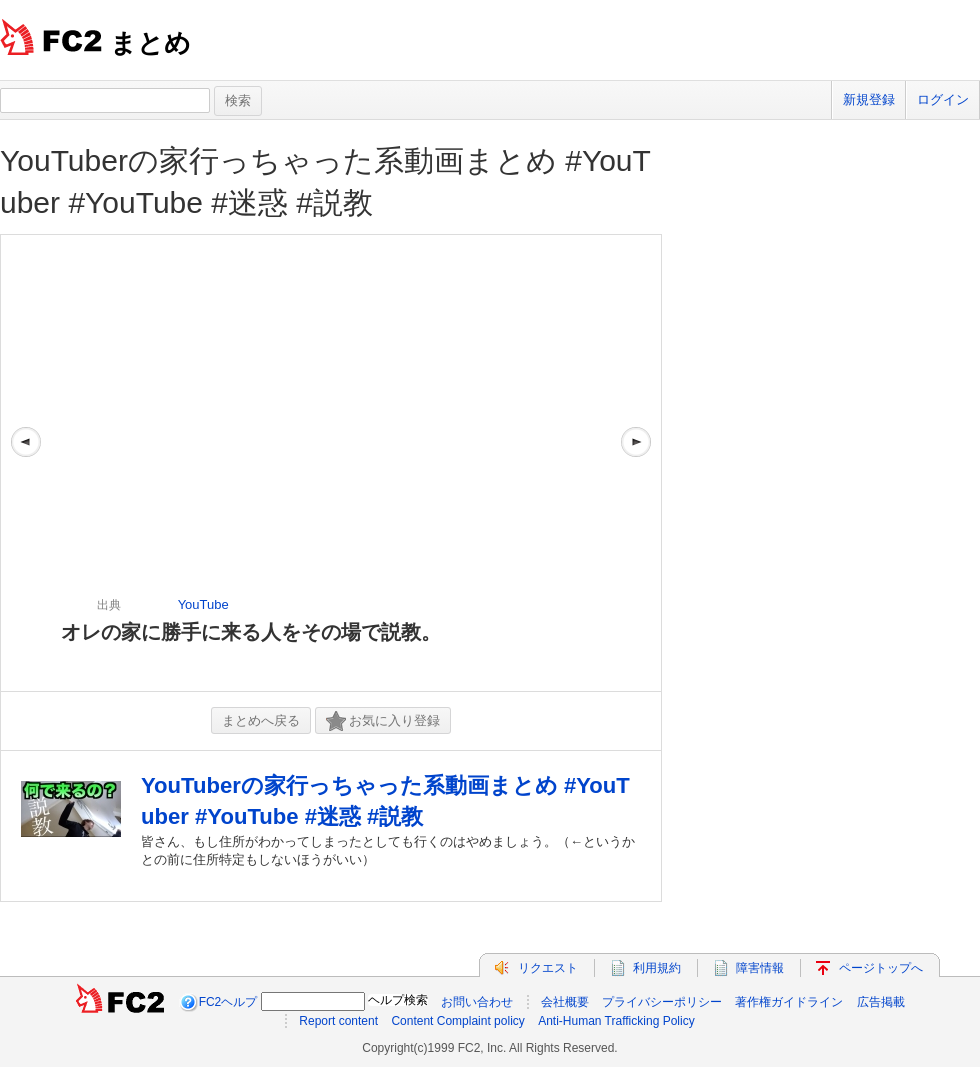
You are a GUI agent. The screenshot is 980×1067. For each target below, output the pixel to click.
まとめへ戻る (261, 720)
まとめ (150, 43)
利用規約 (657, 968)
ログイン (943, 99)
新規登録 (869, 99)
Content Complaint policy (457, 1021)
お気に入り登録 (383, 721)
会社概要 (565, 1002)
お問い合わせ (477, 1002)
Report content (338, 1021)
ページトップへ (881, 968)
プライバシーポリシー (662, 1002)
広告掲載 (881, 1002)
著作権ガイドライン (789, 1002)
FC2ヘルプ (228, 1002)
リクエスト (548, 968)
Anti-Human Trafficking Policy (616, 1021)
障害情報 (760, 968)
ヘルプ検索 (398, 1000)
